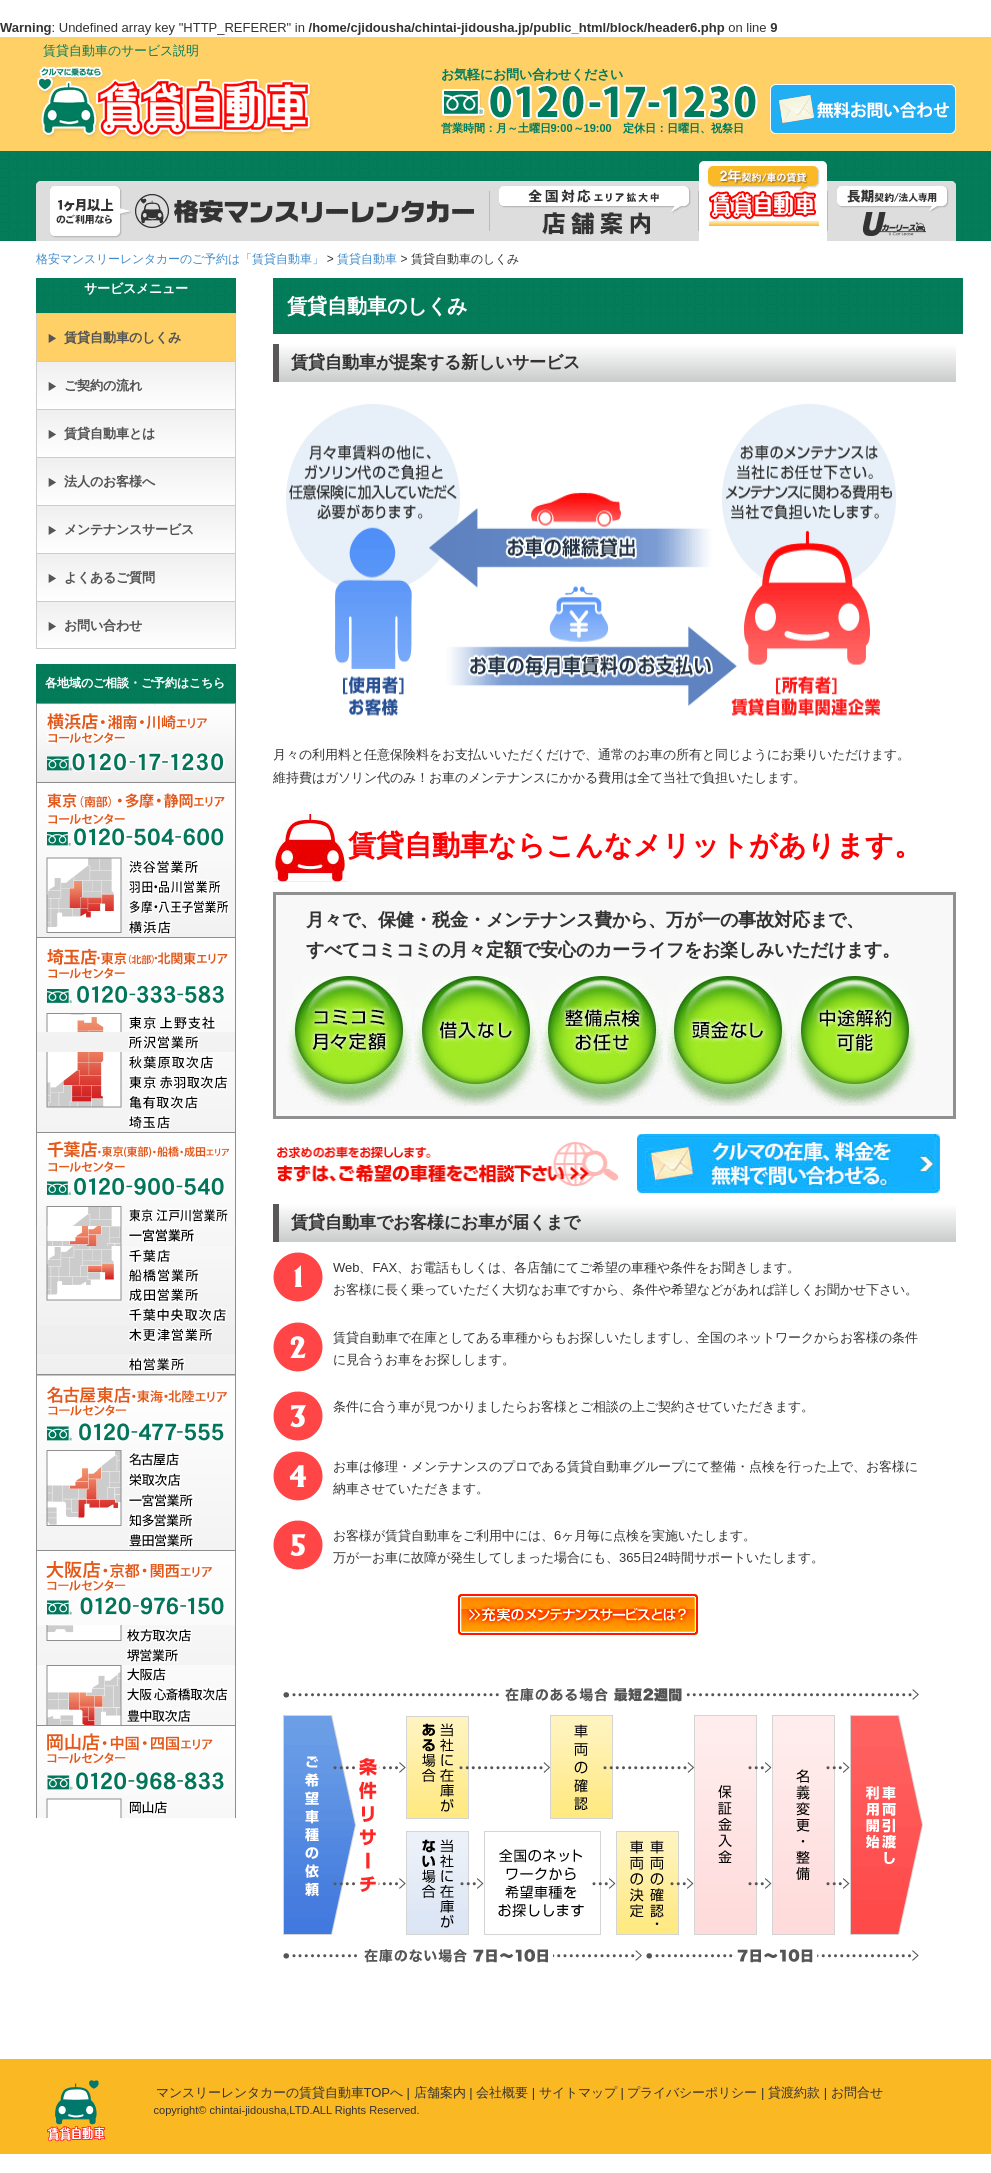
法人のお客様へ (101, 481)
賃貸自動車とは (101, 433)
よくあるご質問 (101, 577)
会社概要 (502, 2092)
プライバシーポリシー (692, 2092)
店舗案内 (440, 2092)
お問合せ (857, 2092)
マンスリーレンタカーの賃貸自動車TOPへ (280, 2092)
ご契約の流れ (94, 385)
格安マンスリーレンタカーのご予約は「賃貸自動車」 (180, 259)
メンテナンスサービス (120, 529)
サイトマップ (578, 2092)
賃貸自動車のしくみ (114, 337)
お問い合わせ (94, 625)
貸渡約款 (794, 2092)
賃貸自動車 (367, 259)
